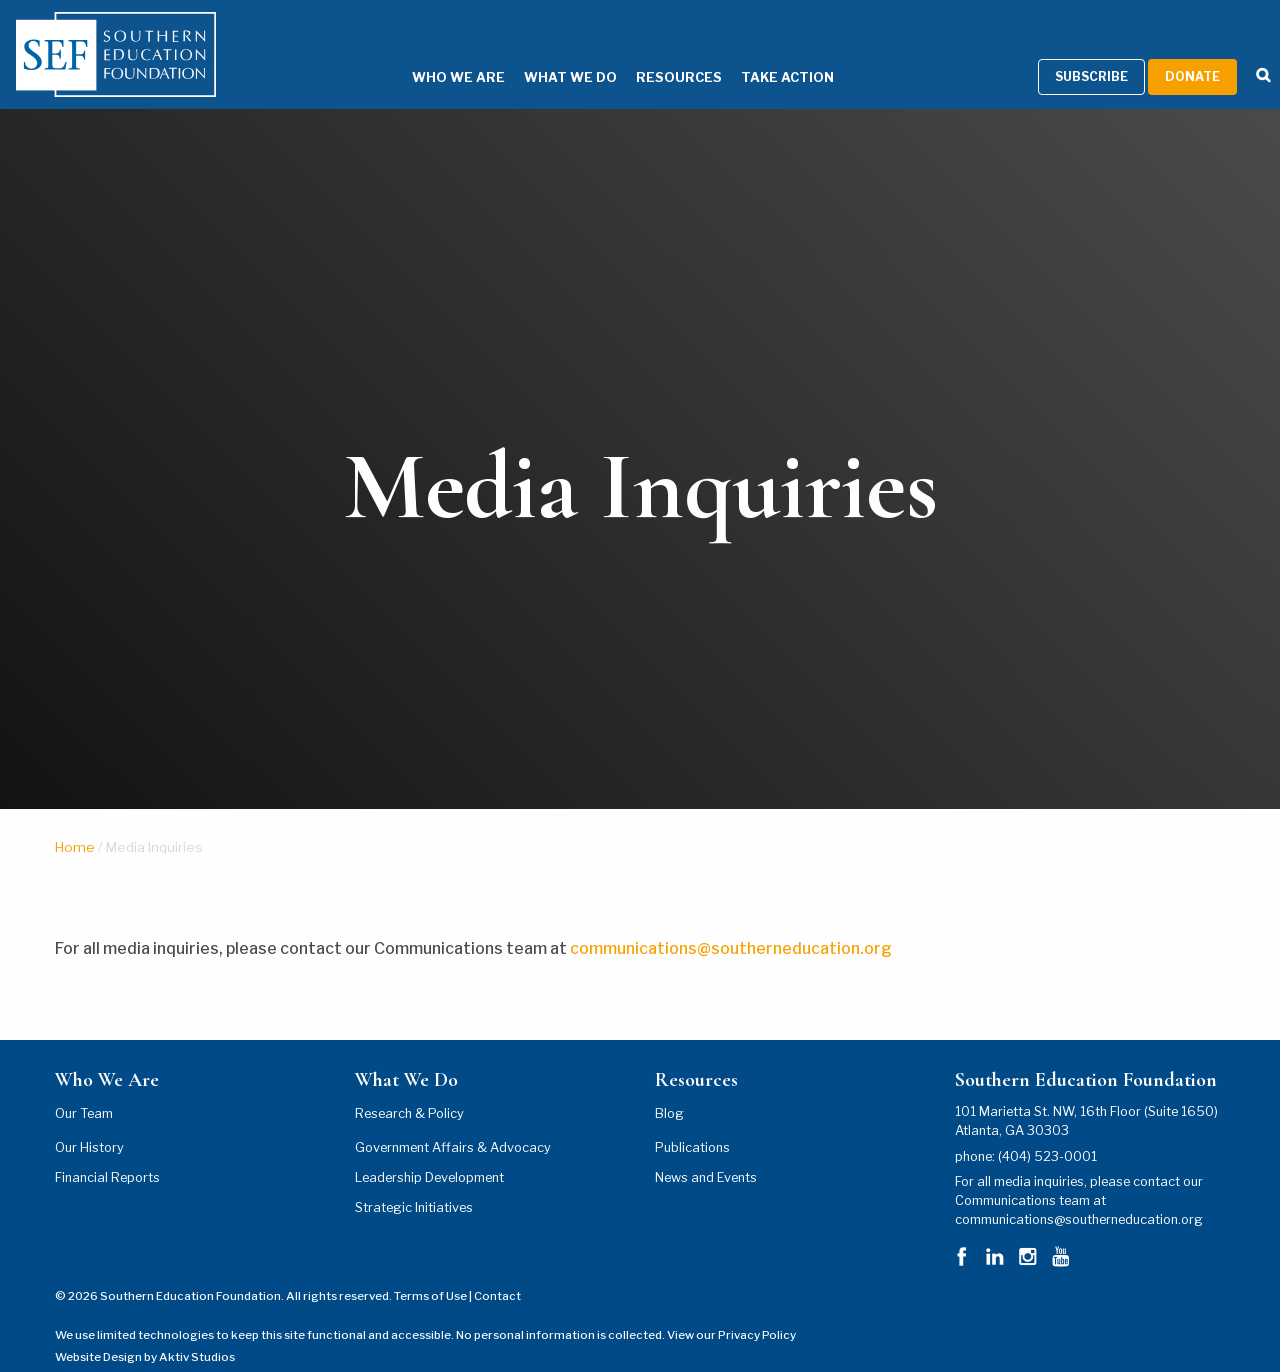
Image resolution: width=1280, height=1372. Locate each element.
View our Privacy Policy (731, 1309)
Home (75, 821)
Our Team (84, 1087)
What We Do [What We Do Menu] (540, 52)
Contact (497, 1271)
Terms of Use (430, 1271)
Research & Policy (409, 1087)
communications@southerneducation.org (734, 922)
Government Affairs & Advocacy (453, 1121)
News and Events (706, 1151)
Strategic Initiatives (414, 1181)
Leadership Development (429, 1151)
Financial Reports (107, 1151)
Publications (692, 1121)
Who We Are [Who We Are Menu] (428, 52)
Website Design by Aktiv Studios (145, 1332)
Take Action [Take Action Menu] (757, 52)
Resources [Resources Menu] (649, 52)
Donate (1192, 51)
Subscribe (1091, 51)
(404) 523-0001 (1047, 1130)
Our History (89, 1121)
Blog (669, 1087)
